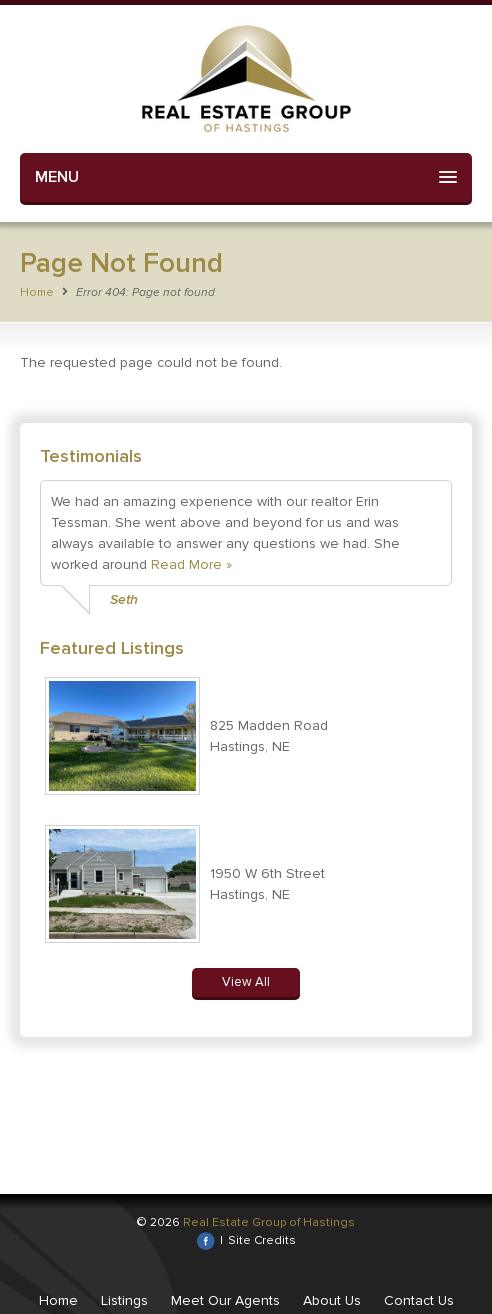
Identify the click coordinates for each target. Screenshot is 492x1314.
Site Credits (262, 1240)
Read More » (191, 564)
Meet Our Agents (225, 1300)
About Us (332, 1300)
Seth (124, 599)
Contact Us (419, 1300)
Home (37, 292)
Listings (124, 1300)
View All (246, 982)
